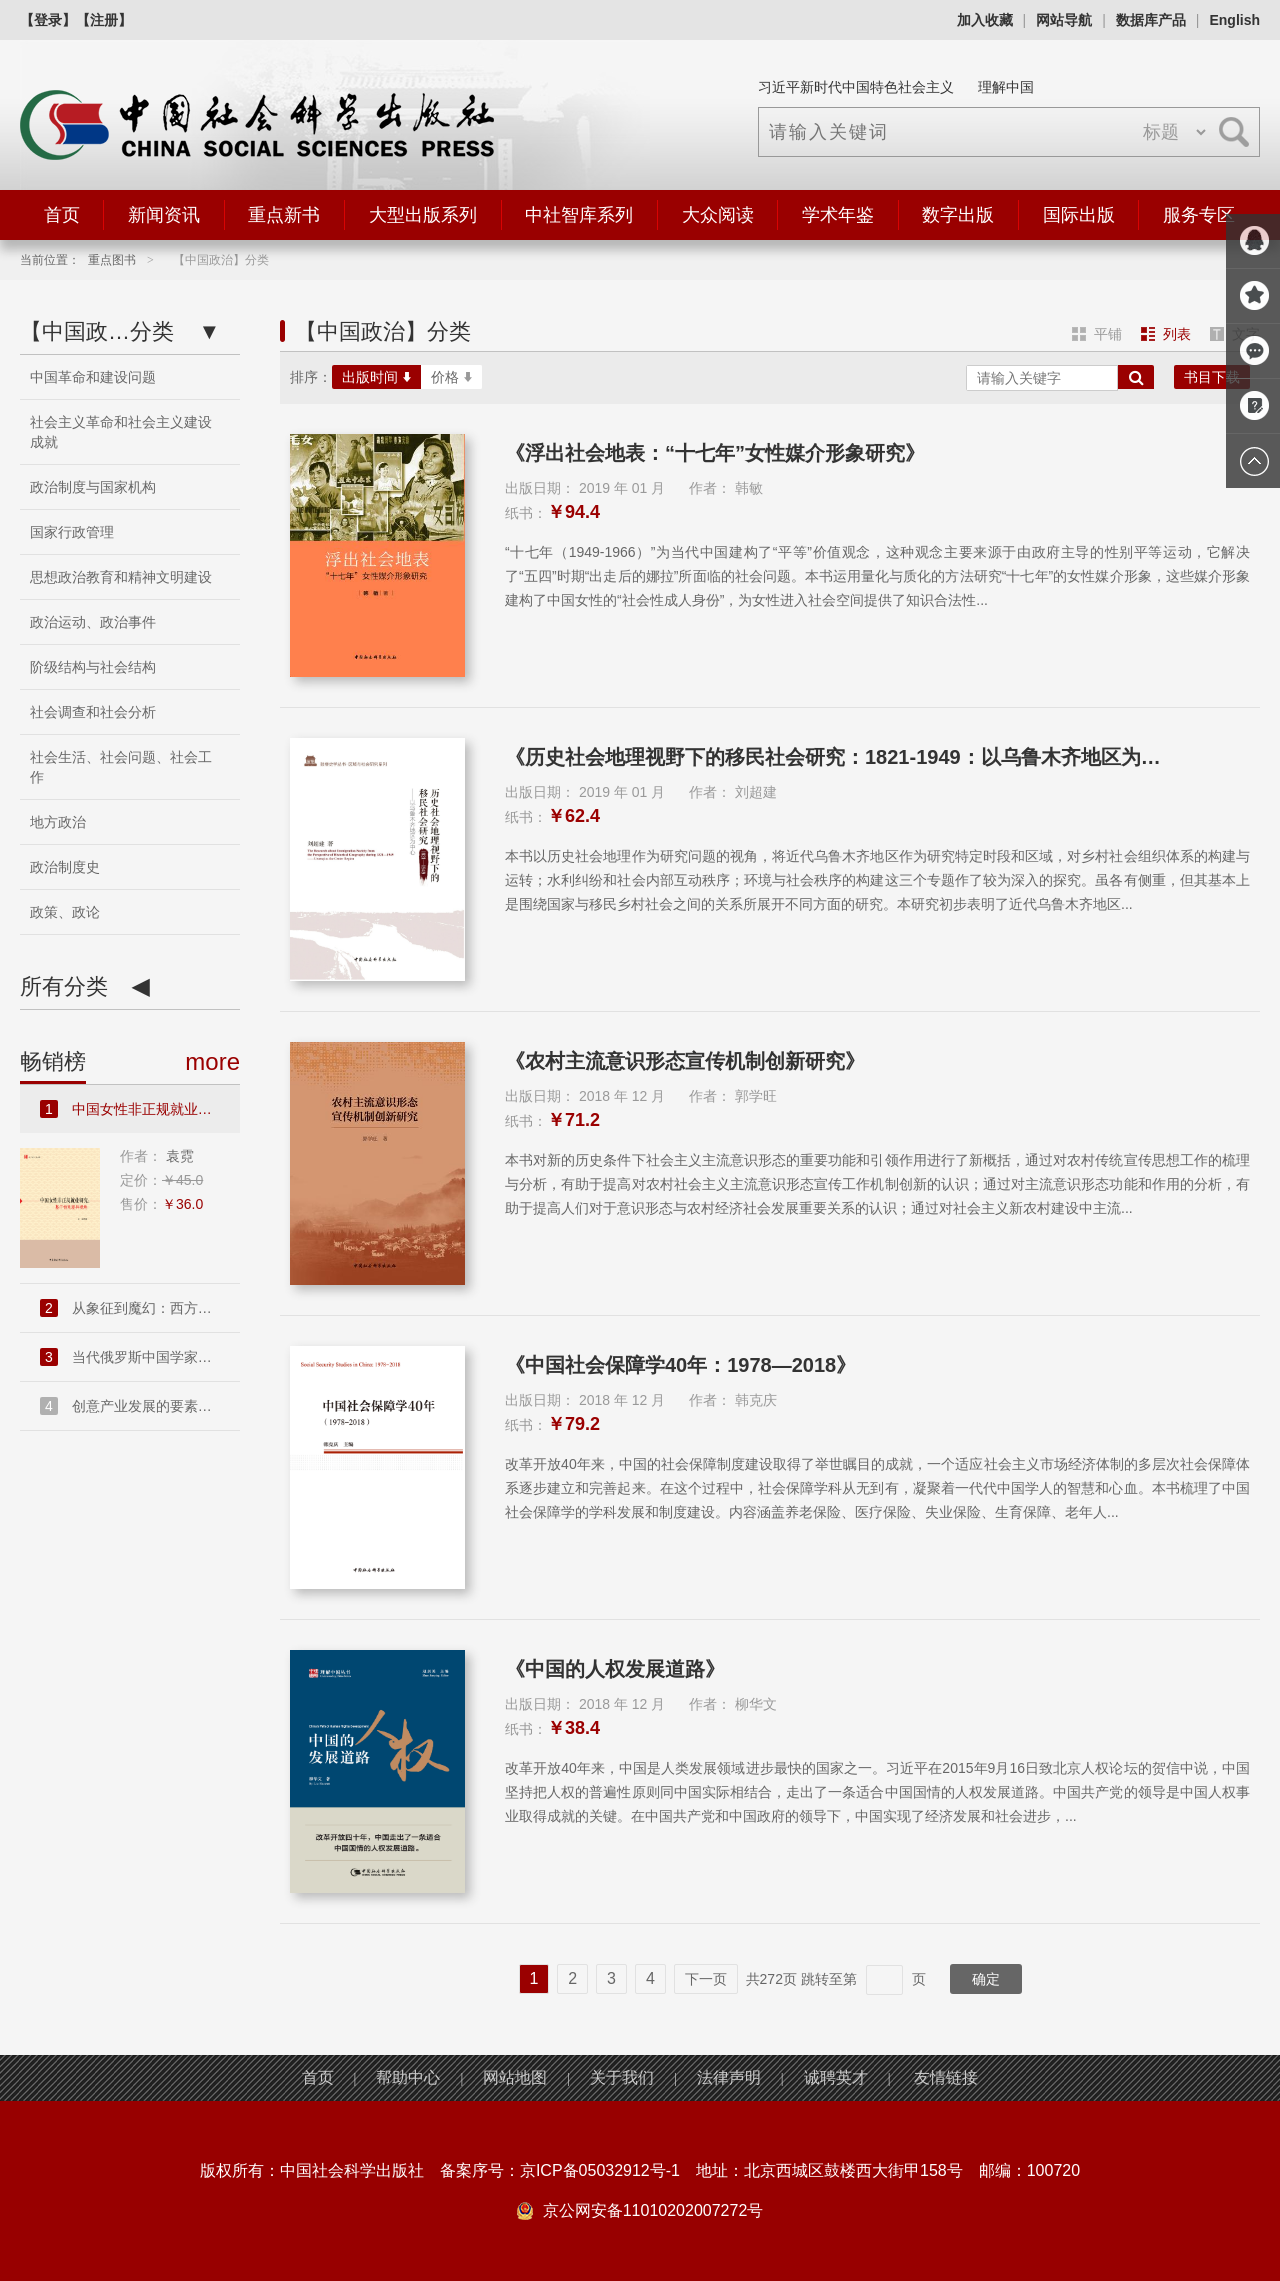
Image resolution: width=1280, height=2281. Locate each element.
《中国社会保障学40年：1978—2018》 (680, 1365)
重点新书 (284, 215)
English (1234, 20)
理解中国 (1006, 87)
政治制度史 (65, 867)
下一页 (706, 1979)
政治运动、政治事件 (93, 622)
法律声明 (729, 2077)
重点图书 (112, 260)
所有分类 (84, 987)
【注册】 (104, 20)
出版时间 (376, 377)
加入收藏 (985, 20)
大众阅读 (718, 215)
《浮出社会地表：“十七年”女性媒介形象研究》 (715, 453)
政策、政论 (65, 912)
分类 (120, 332)
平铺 (1097, 334)
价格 (451, 377)
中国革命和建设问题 (93, 377)
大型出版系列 (423, 215)
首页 (62, 215)
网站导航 (1064, 20)
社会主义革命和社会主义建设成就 (121, 432)
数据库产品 (1151, 20)
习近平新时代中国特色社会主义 (856, 87)
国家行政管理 (72, 532)
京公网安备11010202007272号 (653, 2210)
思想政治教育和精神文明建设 (121, 577)
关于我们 (622, 2077)
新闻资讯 (164, 215)
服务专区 (1199, 215)
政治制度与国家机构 (93, 487)
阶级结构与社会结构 (93, 667)
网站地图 (515, 2077)
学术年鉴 (838, 215)
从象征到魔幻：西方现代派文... (140, 1308)
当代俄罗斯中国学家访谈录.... (140, 1357)
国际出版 (1079, 215)
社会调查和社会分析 (93, 712)
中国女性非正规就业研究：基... (140, 1109)
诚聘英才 (836, 2077)
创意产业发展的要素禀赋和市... (140, 1406)
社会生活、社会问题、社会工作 (121, 767)
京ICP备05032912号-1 (600, 2170)
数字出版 (958, 215)
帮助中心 (408, 2077)
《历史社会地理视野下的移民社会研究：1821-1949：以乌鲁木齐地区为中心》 (841, 757)
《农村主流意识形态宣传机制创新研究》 (685, 1061)
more (212, 1062)
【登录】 (48, 20)
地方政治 (58, 822)
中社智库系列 (579, 215)
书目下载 (1212, 377)
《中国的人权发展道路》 (615, 1669)
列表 (1166, 334)
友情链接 (946, 2077)
